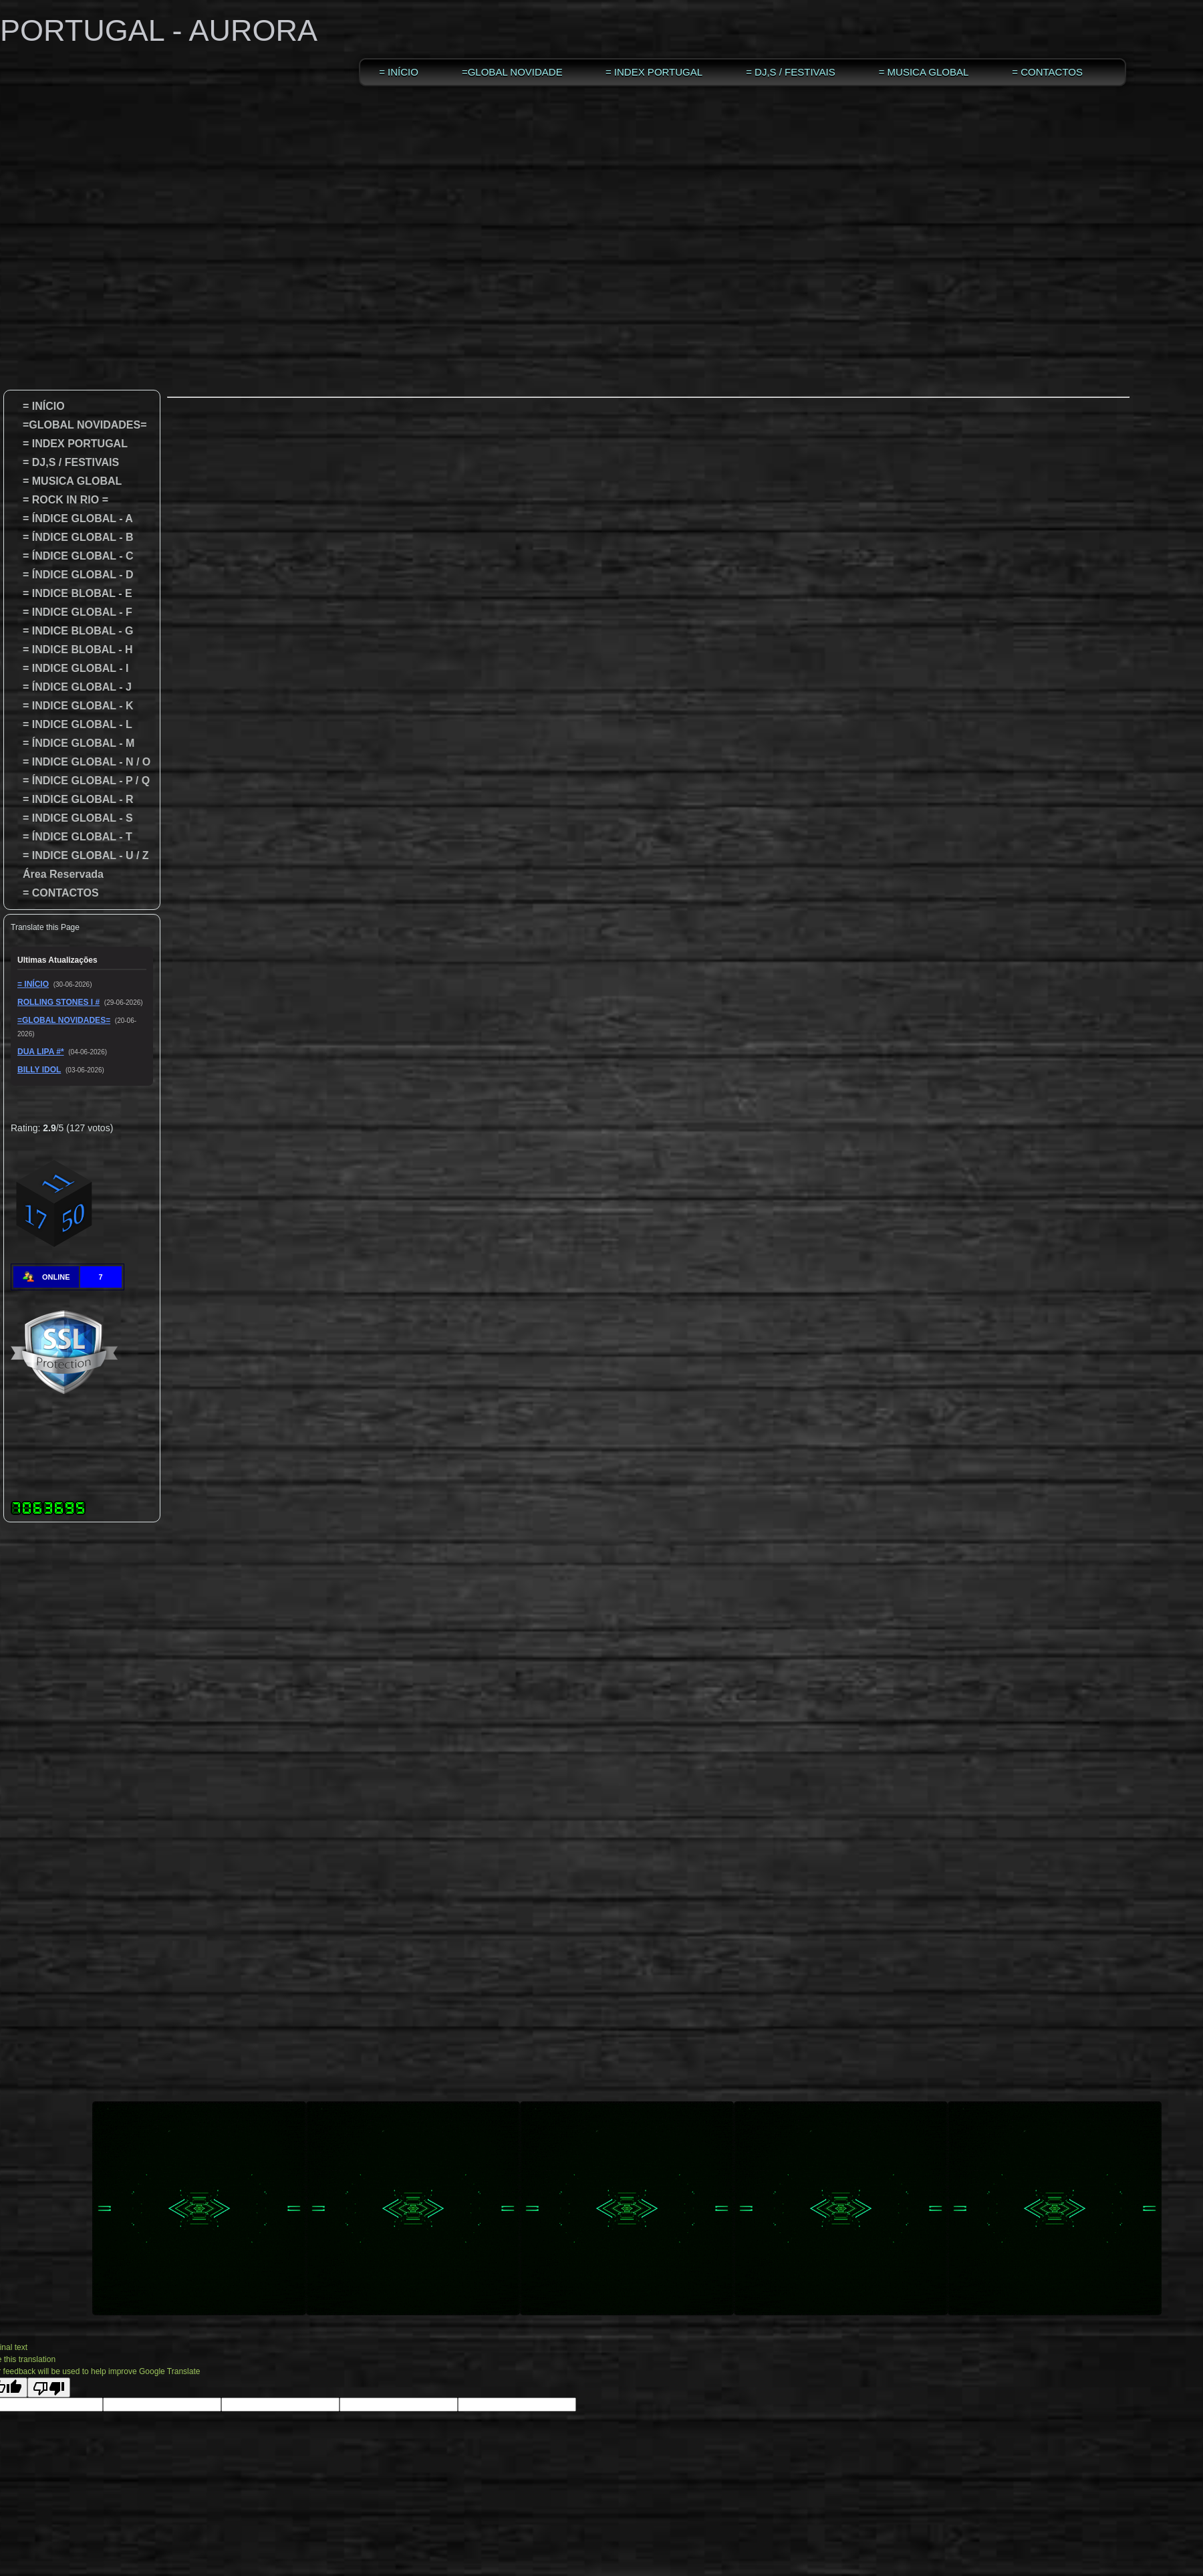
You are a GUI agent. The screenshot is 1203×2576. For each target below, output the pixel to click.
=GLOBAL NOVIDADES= (512, 72)
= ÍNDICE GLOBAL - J (71, 687)
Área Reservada (63, 874)
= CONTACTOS (1047, 72)
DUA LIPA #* (40, 1051)
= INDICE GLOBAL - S (72, 818)
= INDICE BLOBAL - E (71, 593)
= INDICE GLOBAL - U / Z (80, 855)
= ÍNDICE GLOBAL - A (78, 518)
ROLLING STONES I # (58, 1002)
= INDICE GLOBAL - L (71, 724)
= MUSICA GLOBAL (924, 72)
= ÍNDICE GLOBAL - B (72, 537)
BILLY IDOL (39, 1069)
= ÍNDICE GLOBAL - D (72, 574)
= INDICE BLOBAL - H (72, 649)
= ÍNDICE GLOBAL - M (72, 743)
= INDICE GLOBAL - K (72, 705)
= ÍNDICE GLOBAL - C (72, 556)
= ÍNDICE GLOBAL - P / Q (80, 780)
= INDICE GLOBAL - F (71, 612)
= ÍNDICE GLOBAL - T (71, 836)
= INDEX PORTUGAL (654, 72)
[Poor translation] (48, 2387)
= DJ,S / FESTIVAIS (790, 72)
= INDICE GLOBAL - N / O (80, 762)
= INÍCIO (398, 72)
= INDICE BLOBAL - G (72, 630)
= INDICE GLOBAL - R (72, 799)
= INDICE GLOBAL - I (69, 668)
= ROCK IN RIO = (59, 499)
